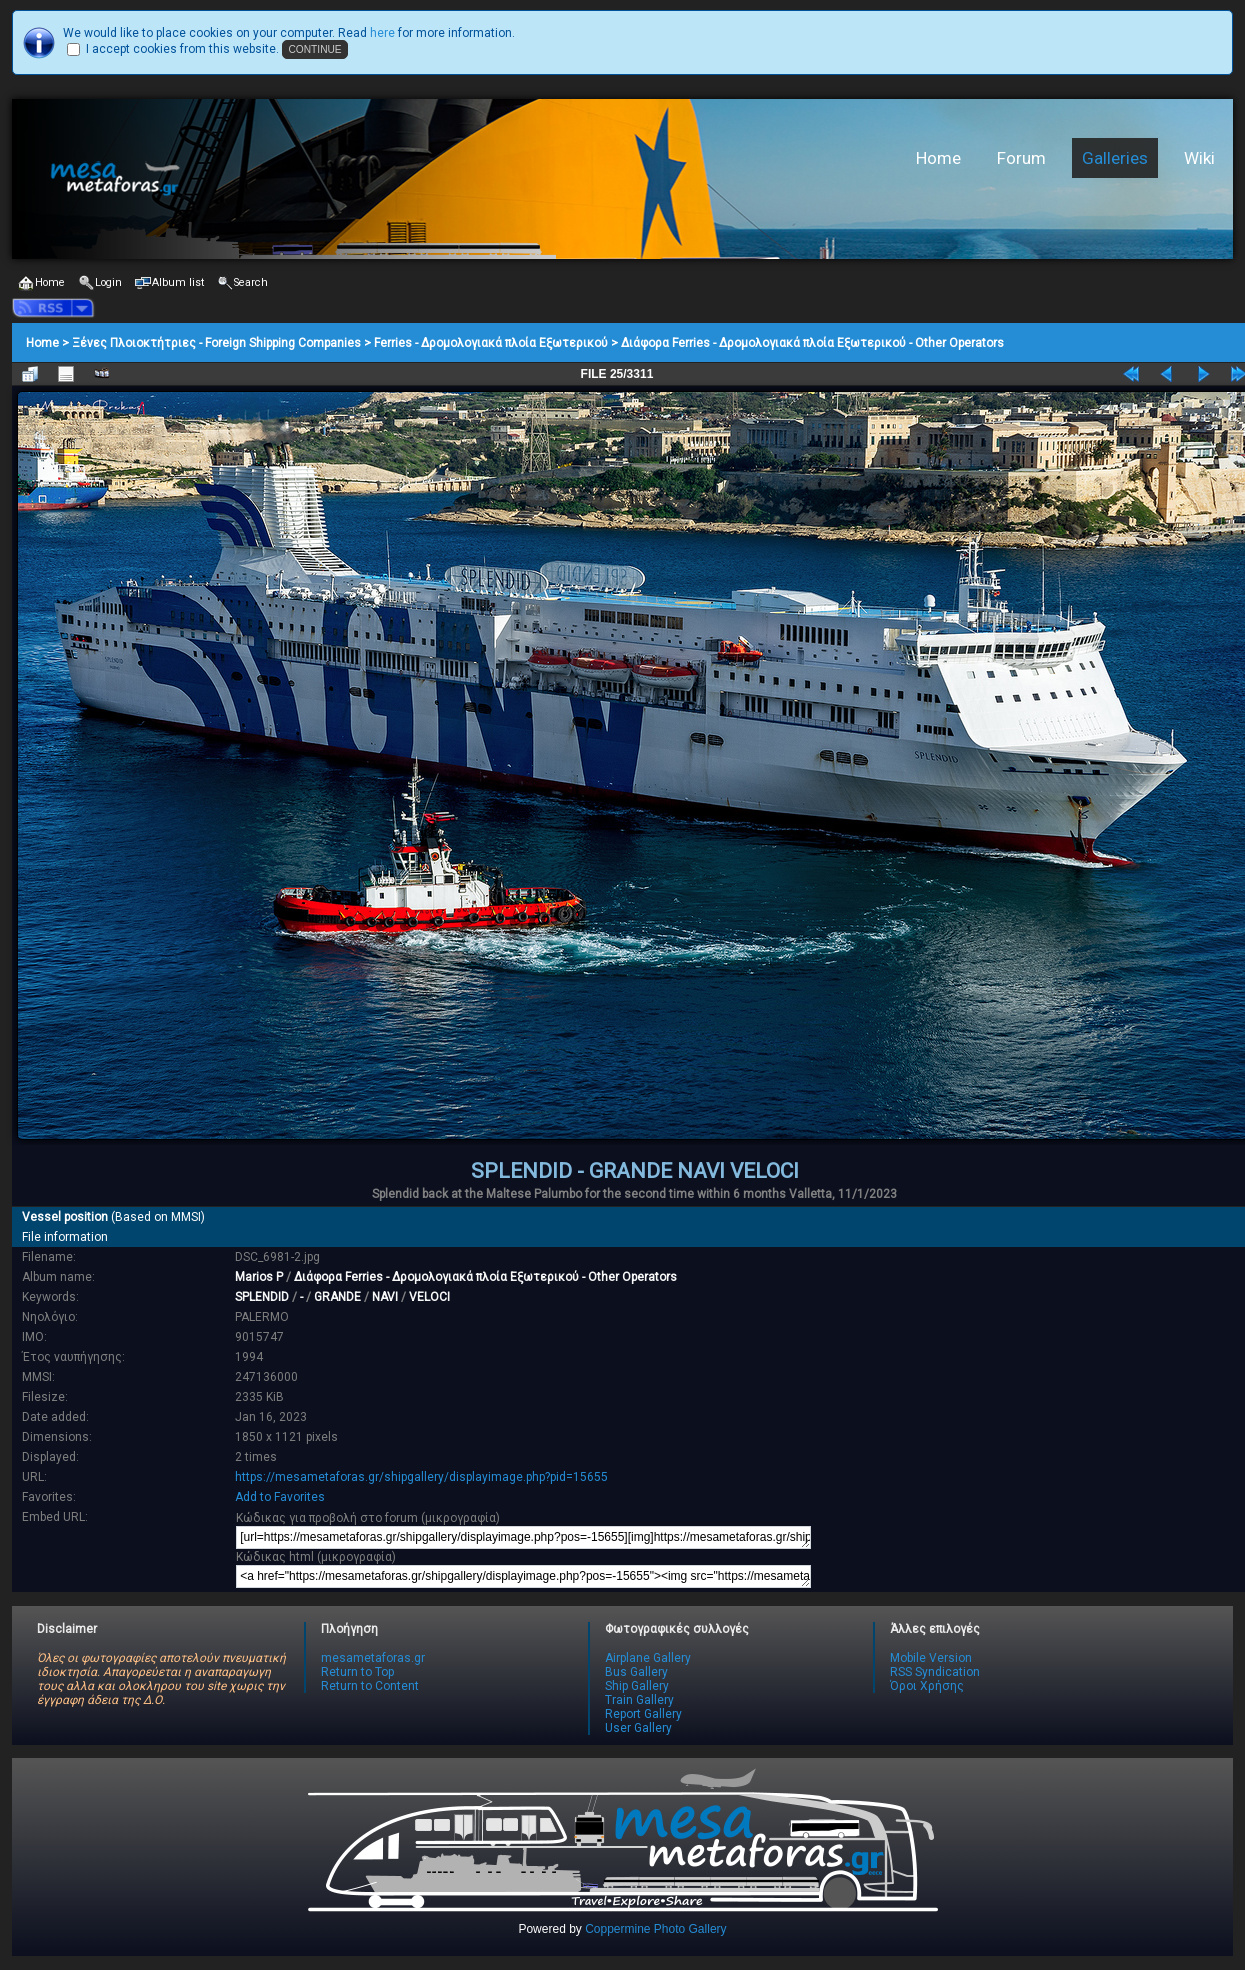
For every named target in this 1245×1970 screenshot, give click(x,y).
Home (938, 158)
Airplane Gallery (648, 1658)
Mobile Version (931, 1658)
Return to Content (370, 1686)
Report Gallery (643, 1714)
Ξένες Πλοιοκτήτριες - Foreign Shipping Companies (216, 343)
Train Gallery (639, 1700)
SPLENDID (262, 1297)
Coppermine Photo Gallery (655, 1929)
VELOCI (429, 1297)
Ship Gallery (637, 1686)
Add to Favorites (280, 1497)
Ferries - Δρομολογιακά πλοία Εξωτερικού (491, 343)
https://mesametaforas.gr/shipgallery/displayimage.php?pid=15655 (421, 1477)
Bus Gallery (636, 1672)
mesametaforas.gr (373, 1658)
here (382, 33)
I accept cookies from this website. (182, 49)
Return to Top (357, 1672)
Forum (1021, 158)
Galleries (1115, 158)
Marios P (259, 1277)
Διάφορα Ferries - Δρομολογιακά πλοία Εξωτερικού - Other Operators (812, 343)
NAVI (385, 1297)
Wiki (1199, 158)
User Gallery (638, 1728)
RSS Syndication (935, 1672)
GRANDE (337, 1297)
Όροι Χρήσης (927, 1686)
